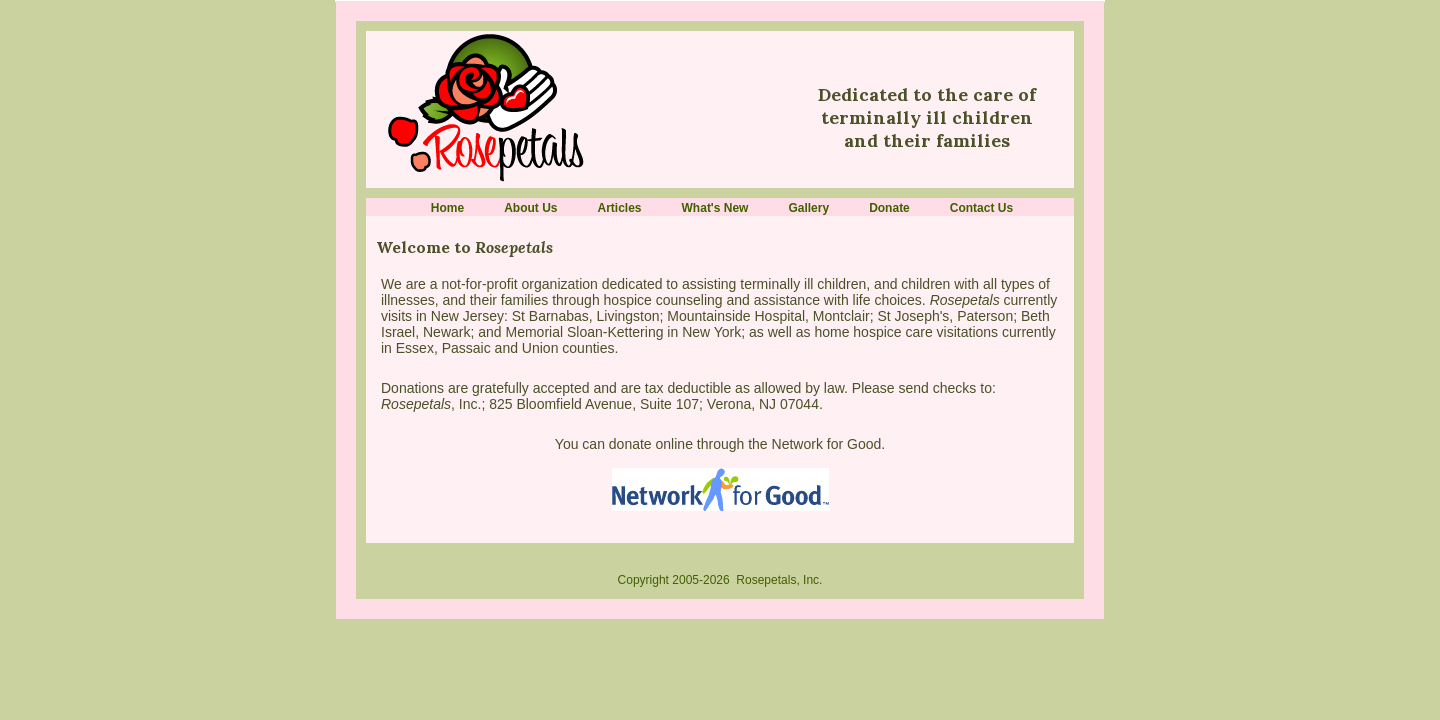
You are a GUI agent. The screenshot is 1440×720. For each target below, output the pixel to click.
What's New (715, 208)
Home (447, 208)
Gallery (808, 208)
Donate (889, 208)
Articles (620, 208)
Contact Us (981, 208)
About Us (530, 208)
